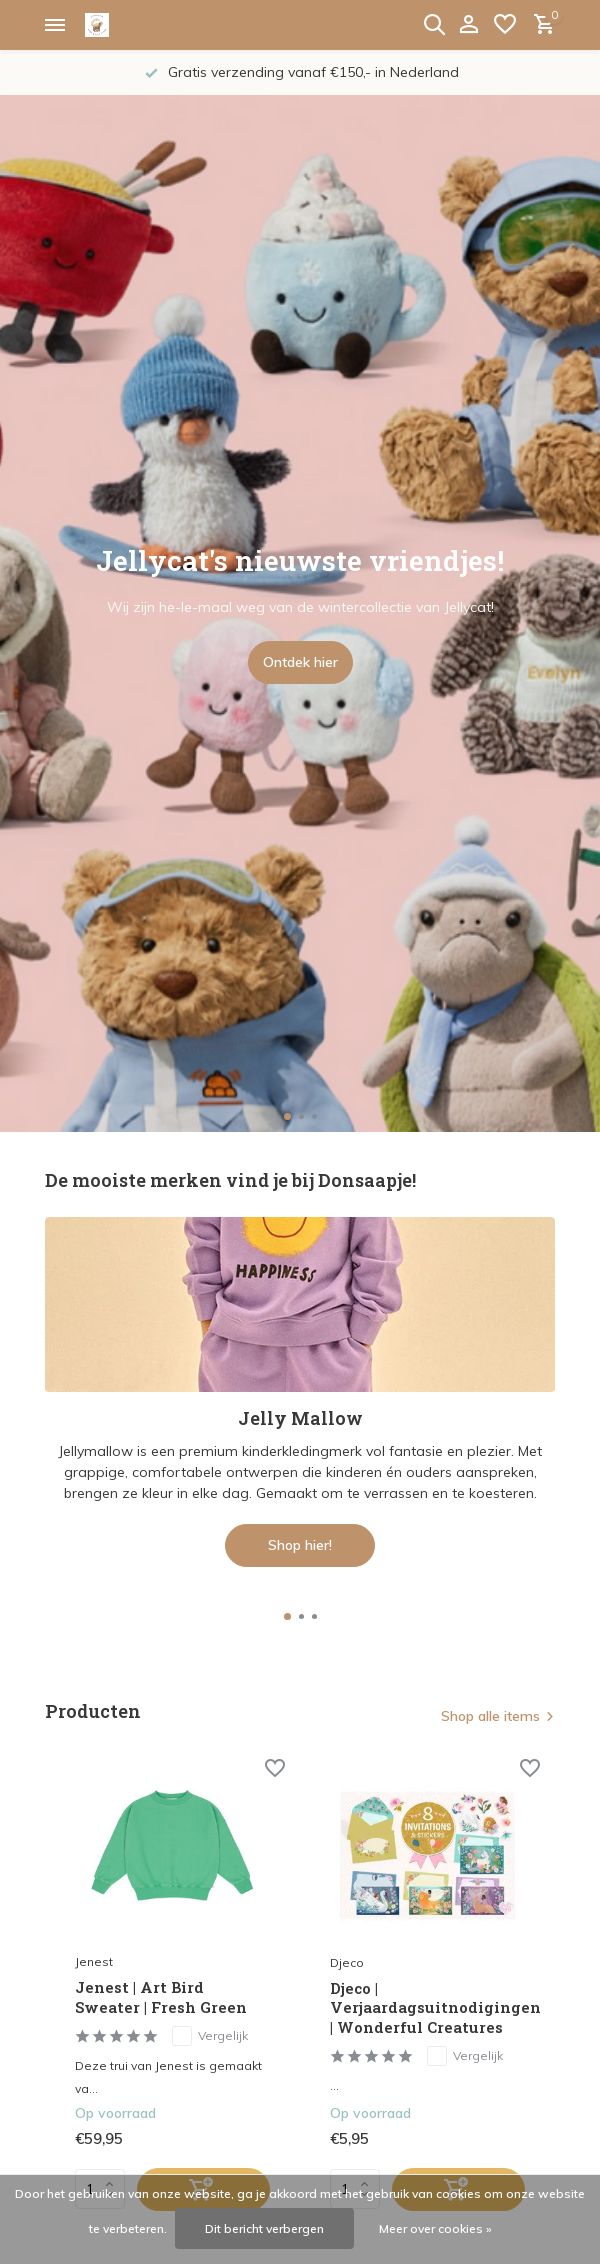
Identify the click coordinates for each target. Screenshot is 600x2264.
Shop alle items (490, 1716)
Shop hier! (300, 1545)
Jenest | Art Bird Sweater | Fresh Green (161, 1997)
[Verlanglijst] (505, 25)
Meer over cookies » (435, 2228)
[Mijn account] (468, 25)
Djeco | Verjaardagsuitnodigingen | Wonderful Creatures (427, 2008)
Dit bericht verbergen (264, 2228)
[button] (287, 1116)
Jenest (94, 1961)
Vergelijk (210, 2036)
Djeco (347, 1962)
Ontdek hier (300, 662)
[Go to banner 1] (300, 1391)
